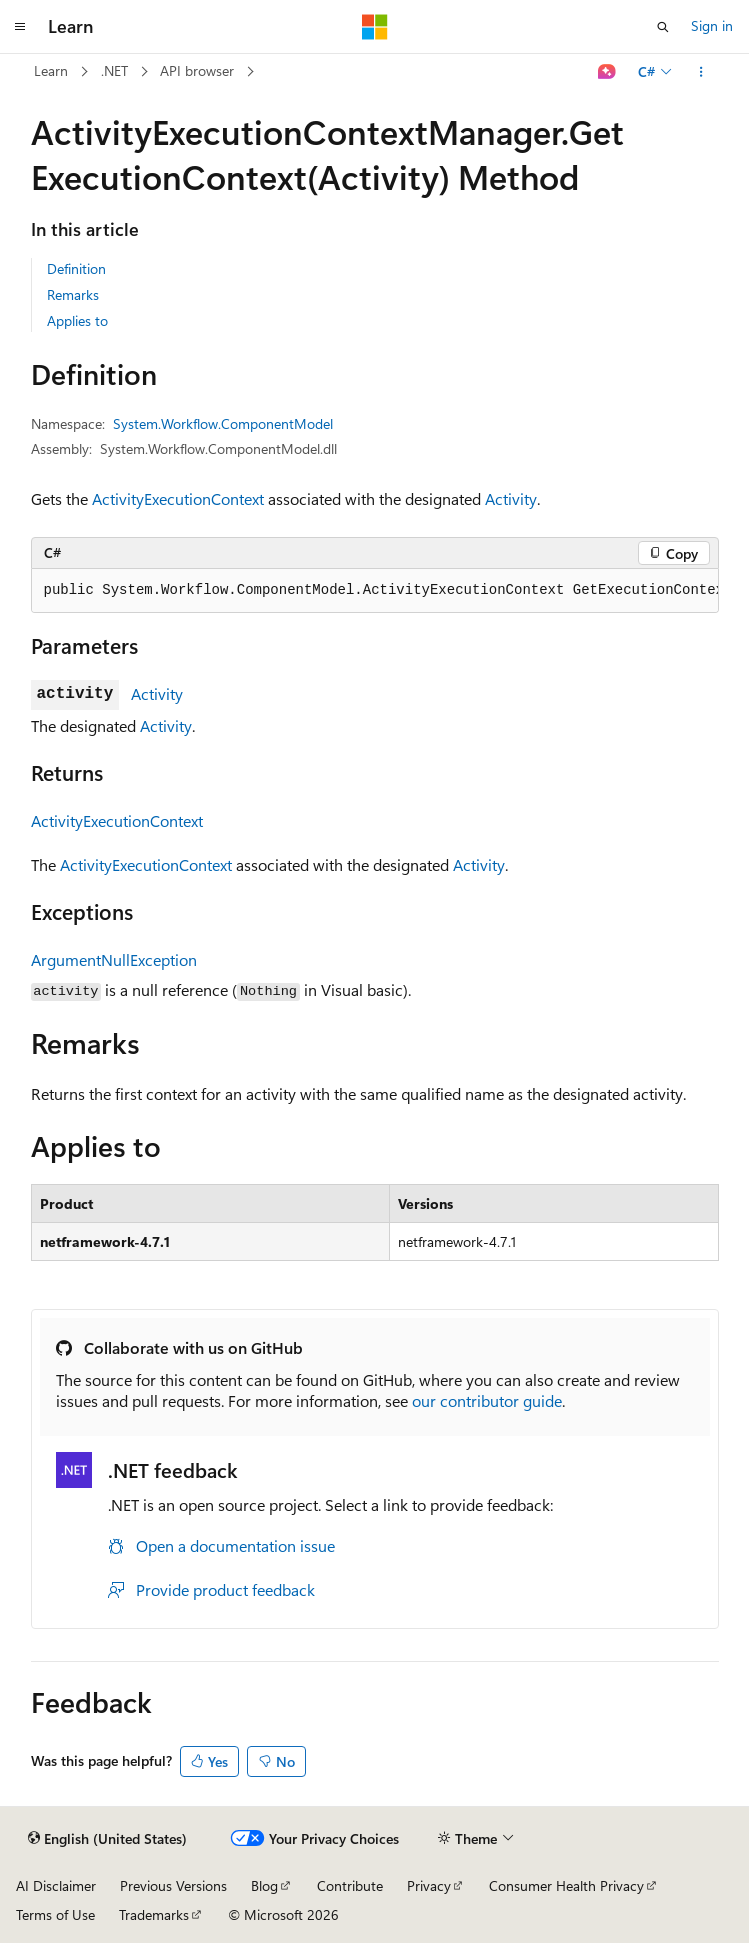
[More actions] (700, 72)
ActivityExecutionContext (178, 498)
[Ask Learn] (606, 72)
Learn (51, 70)
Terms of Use (55, 1914)
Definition (76, 268)
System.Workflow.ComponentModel (223, 423)
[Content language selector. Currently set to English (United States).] (107, 1839)
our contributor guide (487, 1400)
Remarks (73, 294)
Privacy (429, 1885)
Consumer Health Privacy (566, 1885)
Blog (264, 1885)
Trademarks (154, 1914)
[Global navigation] (20, 27)
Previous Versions (173, 1885)
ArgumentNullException (114, 959)
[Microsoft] (375, 27)
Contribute (350, 1885)
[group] (375, 591)
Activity (511, 498)
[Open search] (663, 27)
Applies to (77, 320)
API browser (197, 70)
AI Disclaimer (56, 1885)
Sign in (712, 25)
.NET (114, 70)
